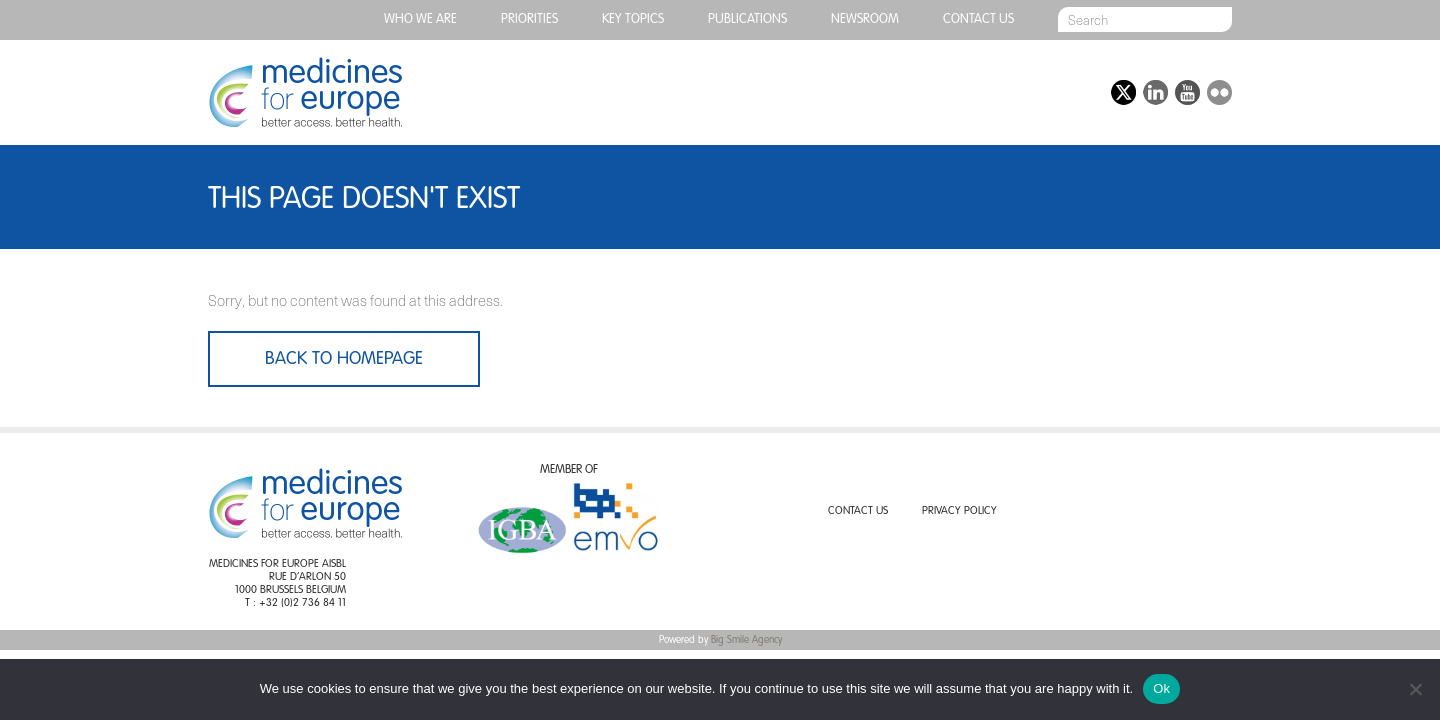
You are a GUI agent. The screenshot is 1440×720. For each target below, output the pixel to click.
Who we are (420, 19)
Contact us (978, 19)
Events (970, 92)
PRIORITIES (529, 19)
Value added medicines (833, 92)
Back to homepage (344, 359)
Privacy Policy (959, 511)
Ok (1161, 688)
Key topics (633, 19)
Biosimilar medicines (673, 92)
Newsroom (865, 19)
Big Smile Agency (746, 640)
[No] (1415, 689)
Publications (747, 19)
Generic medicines (513, 92)
